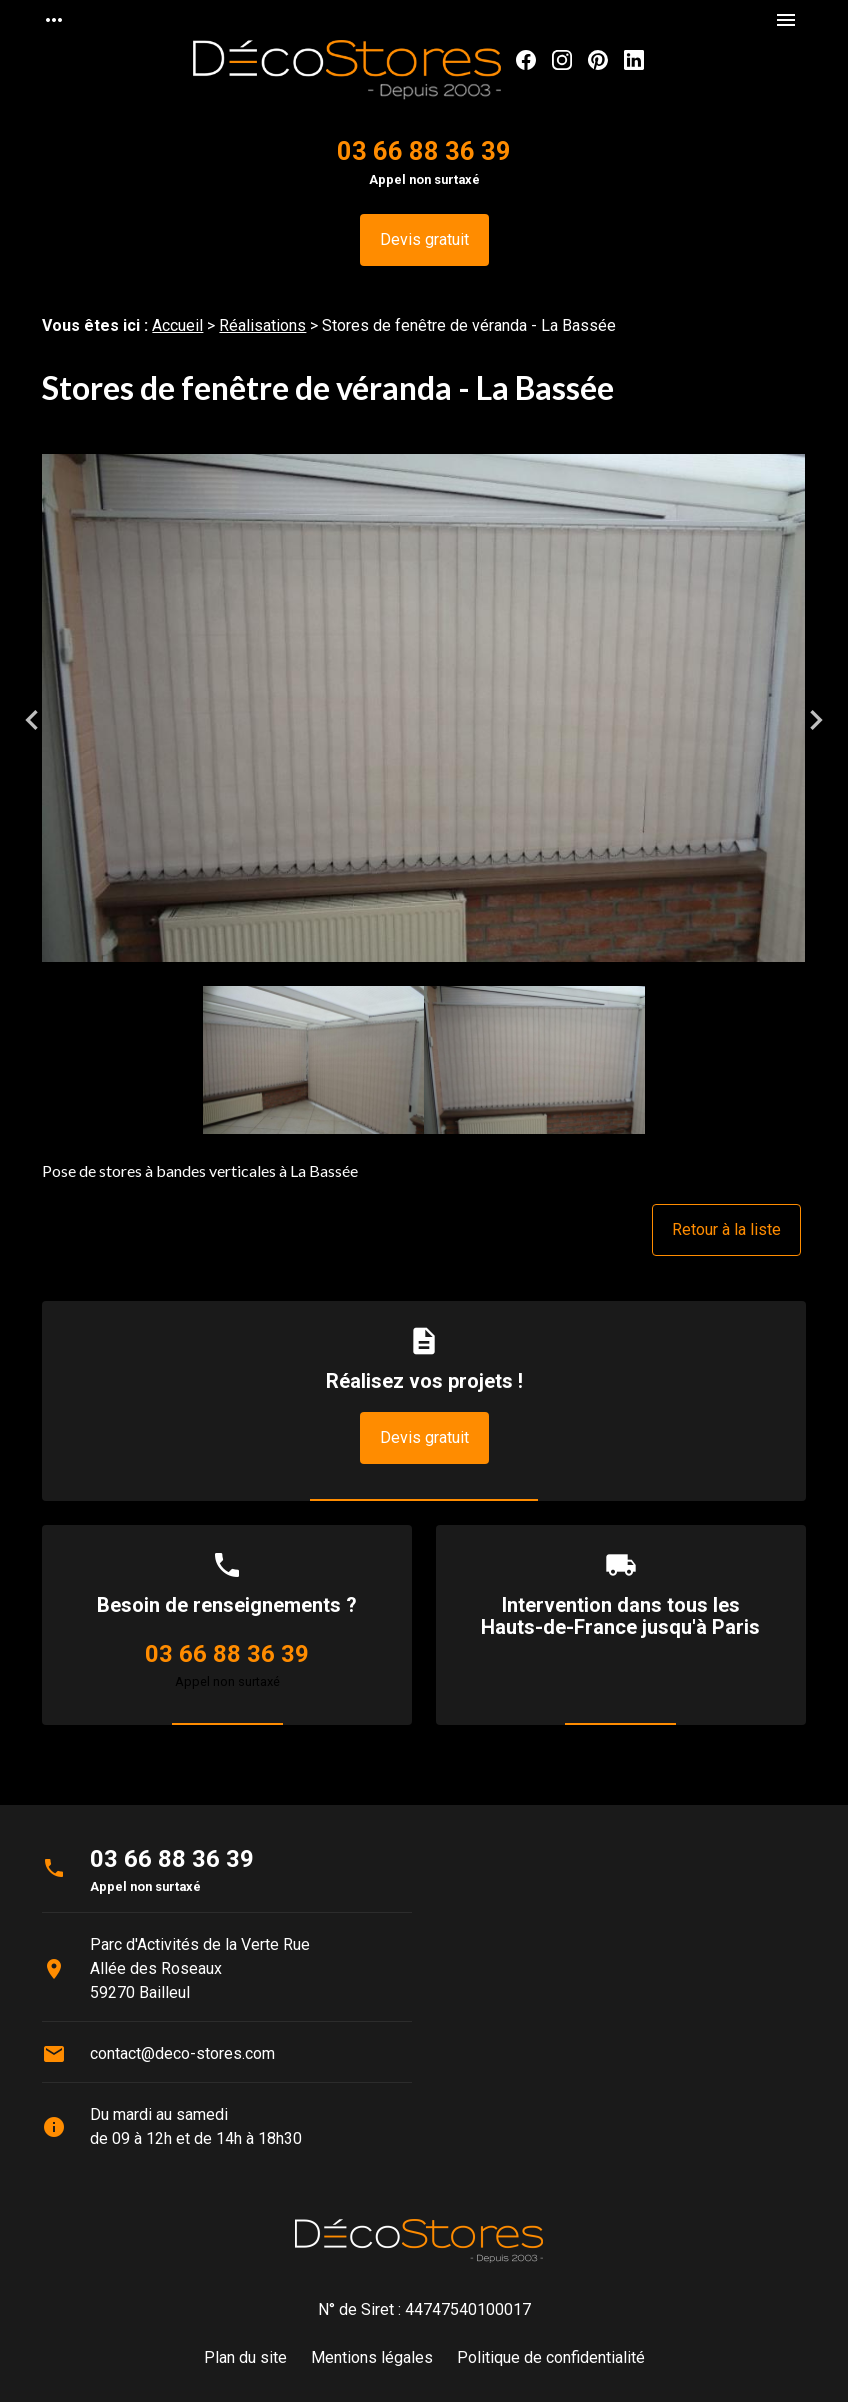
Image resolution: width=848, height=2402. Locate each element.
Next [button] (816, 720)
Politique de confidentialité (551, 2357)
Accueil (177, 325)
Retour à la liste (726, 1229)
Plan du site (245, 2357)
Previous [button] (32, 720)
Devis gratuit (424, 239)
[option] (423, 720)
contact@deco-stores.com (182, 2053)
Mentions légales (372, 2357)
